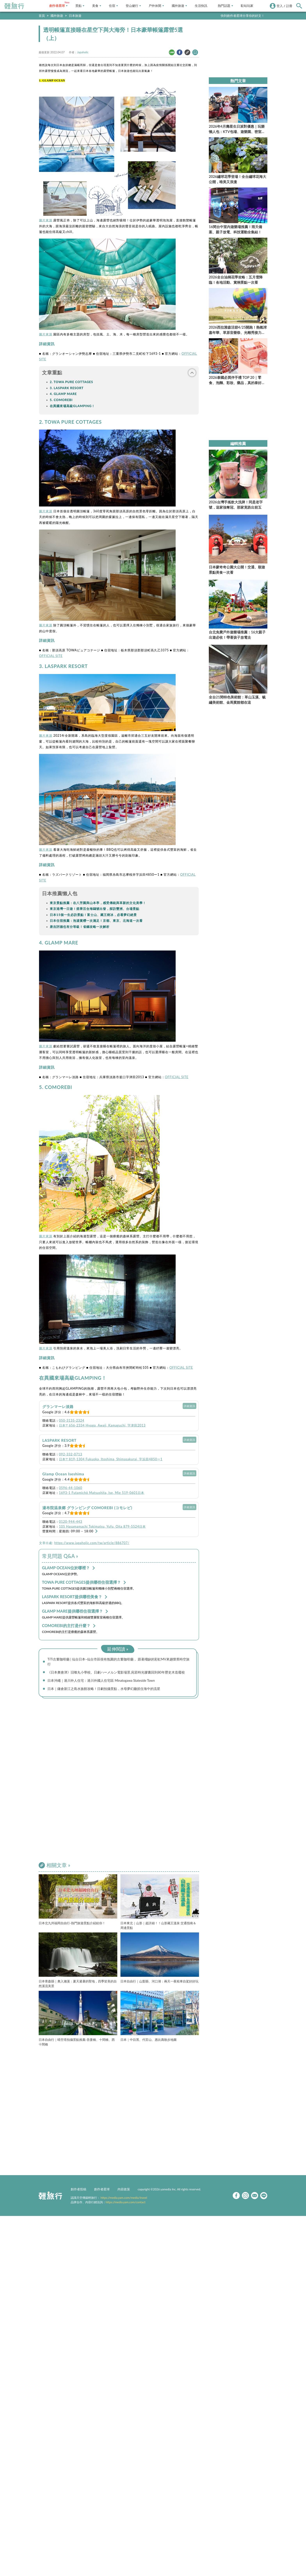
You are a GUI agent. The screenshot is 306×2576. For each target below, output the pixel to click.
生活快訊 (201, 5)
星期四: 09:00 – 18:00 (78, 1531)
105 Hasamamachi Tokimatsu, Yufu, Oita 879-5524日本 (102, 1526)
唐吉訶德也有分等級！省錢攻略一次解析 (79, 926)
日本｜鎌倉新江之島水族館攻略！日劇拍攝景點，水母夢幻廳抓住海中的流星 (108, 1695)
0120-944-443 (70, 1521)
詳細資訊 (189, 1406)
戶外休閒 (156, 5)
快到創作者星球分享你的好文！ (242, 15)
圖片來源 (45, 220)
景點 (79, 5)
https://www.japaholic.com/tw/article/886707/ (91, 1543)
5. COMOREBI (61, 400)
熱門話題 (225, 5)
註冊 (289, 6)
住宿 (113, 5)
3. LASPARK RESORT (67, 388)
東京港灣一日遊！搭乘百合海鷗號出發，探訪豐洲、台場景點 (94, 908)
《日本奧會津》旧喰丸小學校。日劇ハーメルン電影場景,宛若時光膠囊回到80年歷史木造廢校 (118, 1676)
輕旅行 (14, 6)
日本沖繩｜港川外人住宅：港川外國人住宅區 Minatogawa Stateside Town (105, 1687)
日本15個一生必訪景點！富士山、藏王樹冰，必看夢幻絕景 (93, 915)
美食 (96, 5)
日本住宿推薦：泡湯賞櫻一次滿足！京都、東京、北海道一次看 (96, 920)
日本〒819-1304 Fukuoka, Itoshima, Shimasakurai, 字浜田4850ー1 (111, 1459)
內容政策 (123, 2196)
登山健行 (133, 5)
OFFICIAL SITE (51, 656)
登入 (280, 6)
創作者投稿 (78, 2196)
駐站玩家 (247, 5)
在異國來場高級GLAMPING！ (72, 406)
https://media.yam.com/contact (126, 2209)
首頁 (42, 15)
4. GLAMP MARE (63, 394)
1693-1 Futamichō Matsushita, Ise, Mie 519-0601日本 (101, 1492)
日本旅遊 (75, 15)
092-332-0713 (70, 1454)
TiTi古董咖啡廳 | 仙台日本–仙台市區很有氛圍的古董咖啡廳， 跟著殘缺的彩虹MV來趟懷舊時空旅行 (119, 1662)
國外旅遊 (179, 5)
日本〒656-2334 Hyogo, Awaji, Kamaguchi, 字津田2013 (102, 1425)
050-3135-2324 (71, 1420)
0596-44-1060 (70, 1488)
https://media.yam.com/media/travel (124, 2205)
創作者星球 (58, 5)
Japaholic (82, 52)
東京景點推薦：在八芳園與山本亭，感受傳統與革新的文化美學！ (98, 903)
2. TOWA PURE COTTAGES (71, 382)
